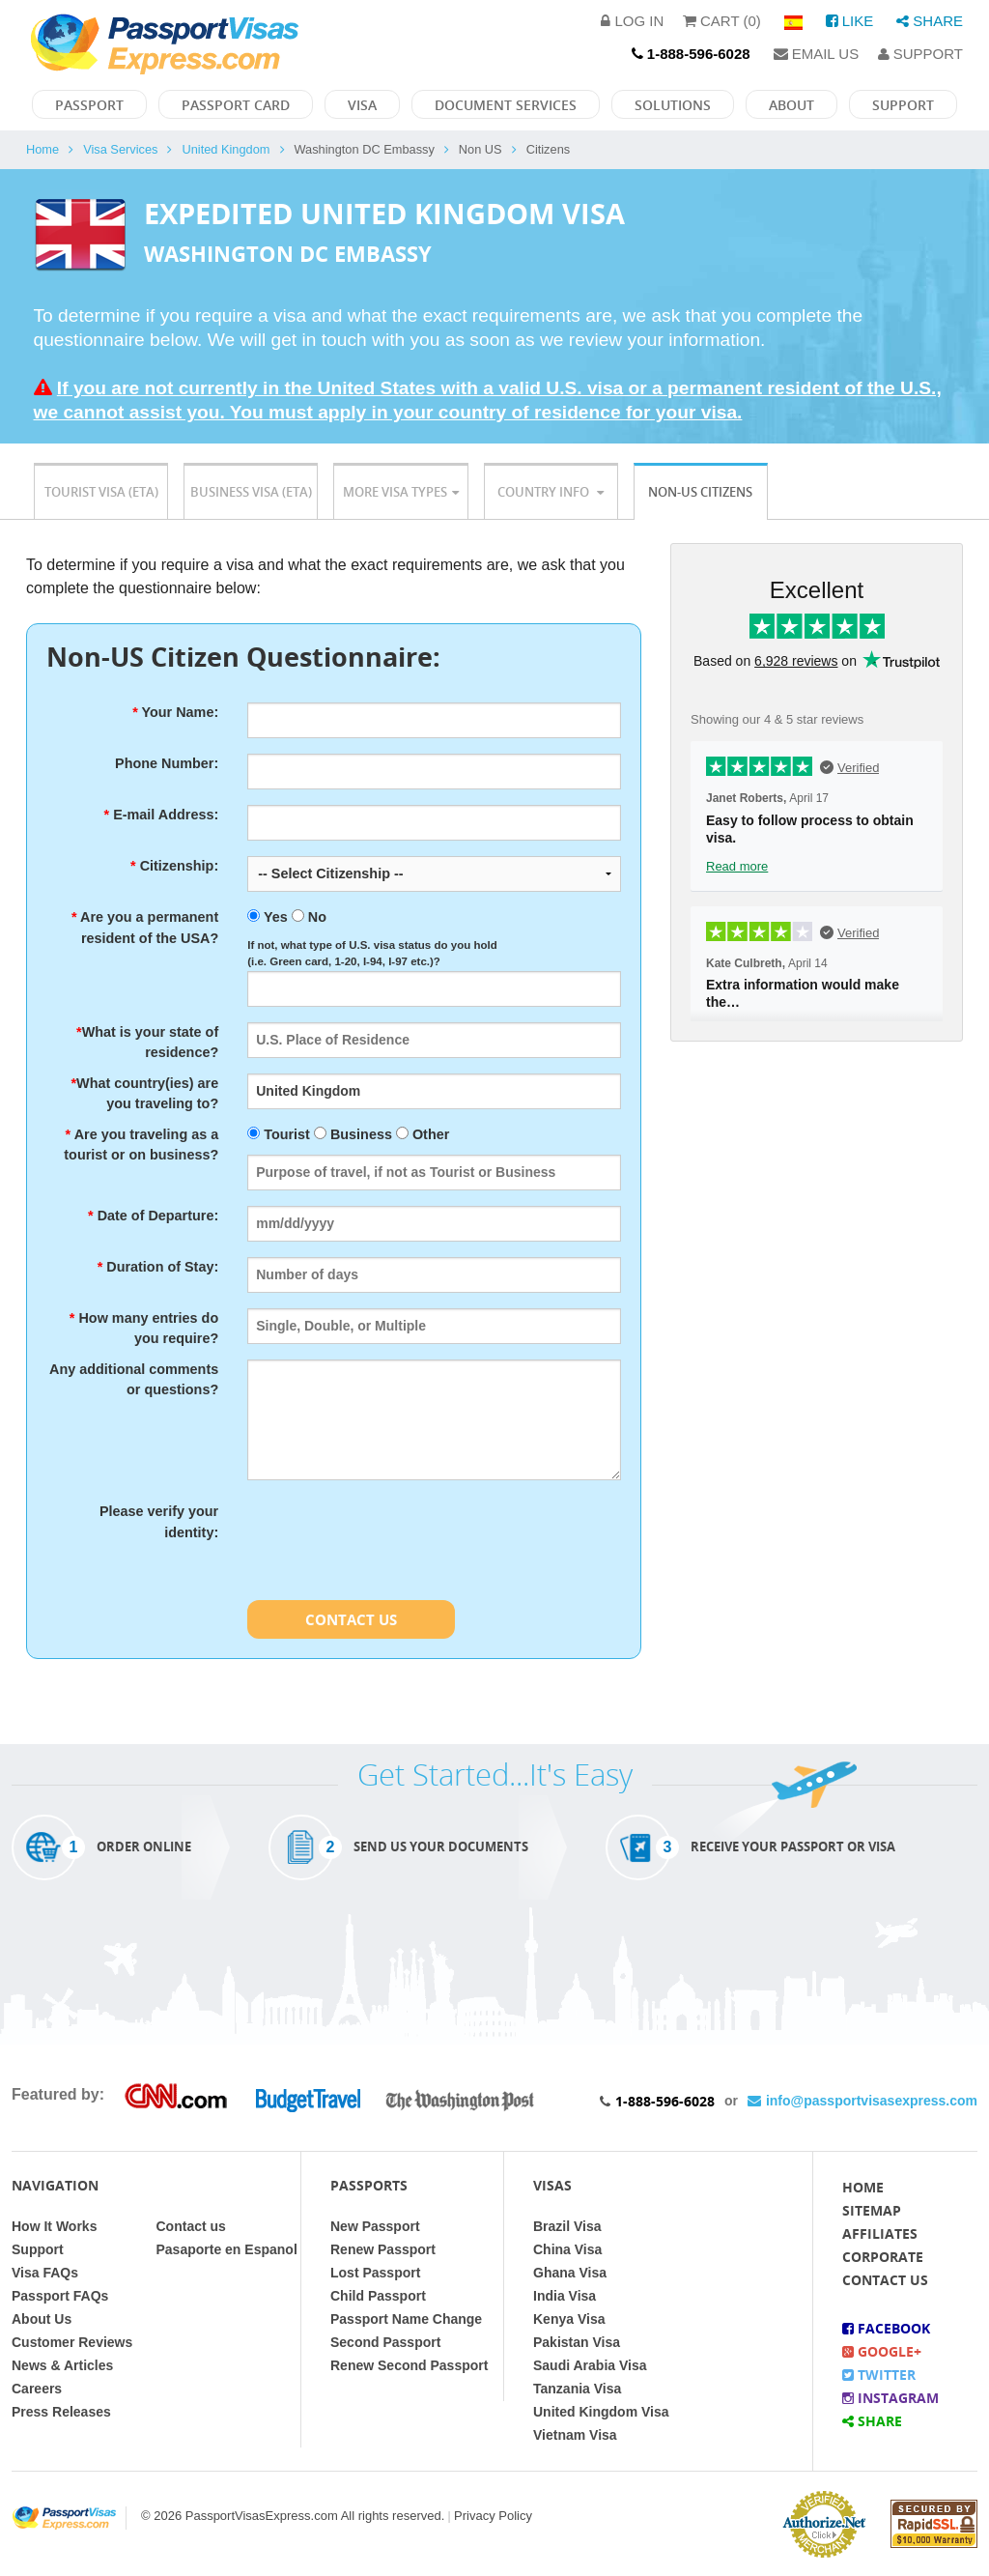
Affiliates (880, 2233)
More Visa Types (401, 492)
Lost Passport (375, 2272)
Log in (632, 21)
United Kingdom (225, 149)
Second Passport (385, 2342)
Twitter (879, 2374)
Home (42, 149)
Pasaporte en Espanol (226, 2249)
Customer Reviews (72, 2342)
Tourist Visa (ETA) (101, 492)
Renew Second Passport (409, 2365)
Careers (37, 2388)
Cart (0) (722, 21)
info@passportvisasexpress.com (862, 2100)
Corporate (882, 2256)
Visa (362, 105)
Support (920, 53)
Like (850, 21)
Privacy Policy (493, 2515)
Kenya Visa (569, 2319)
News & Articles (62, 2365)
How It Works (54, 2226)
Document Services (506, 105)
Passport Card (236, 105)
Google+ (881, 2351)
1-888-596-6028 (665, 2101)
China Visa (567, 2249)
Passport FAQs (60, 2296)
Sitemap (871, 2210)
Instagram (890, 2398)
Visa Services (120, 149)
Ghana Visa (570, 2272)
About (791, 105)
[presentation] (394, 1539)
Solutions (673, 105)
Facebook (886, 2328)
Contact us (191, 2226)
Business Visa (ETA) (251, 492)
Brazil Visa (567, 2226)
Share (929, 21)
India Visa (564, 2296)
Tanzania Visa (577, 2388)
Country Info (550, 492)
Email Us (817, 53)
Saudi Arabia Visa (590, 2365)
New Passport (375, 2226)
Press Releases (61, 2411)
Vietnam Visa (575, 2435)
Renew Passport (383, 2249)
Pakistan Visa (576, 2342)
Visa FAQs (45, 2272)
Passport (89, 105)
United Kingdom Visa (601, 2411)
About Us (41, 2319)
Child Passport (378, 2296)
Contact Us (351, 1619)
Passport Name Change (406, 2319)
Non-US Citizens (700, 492)
